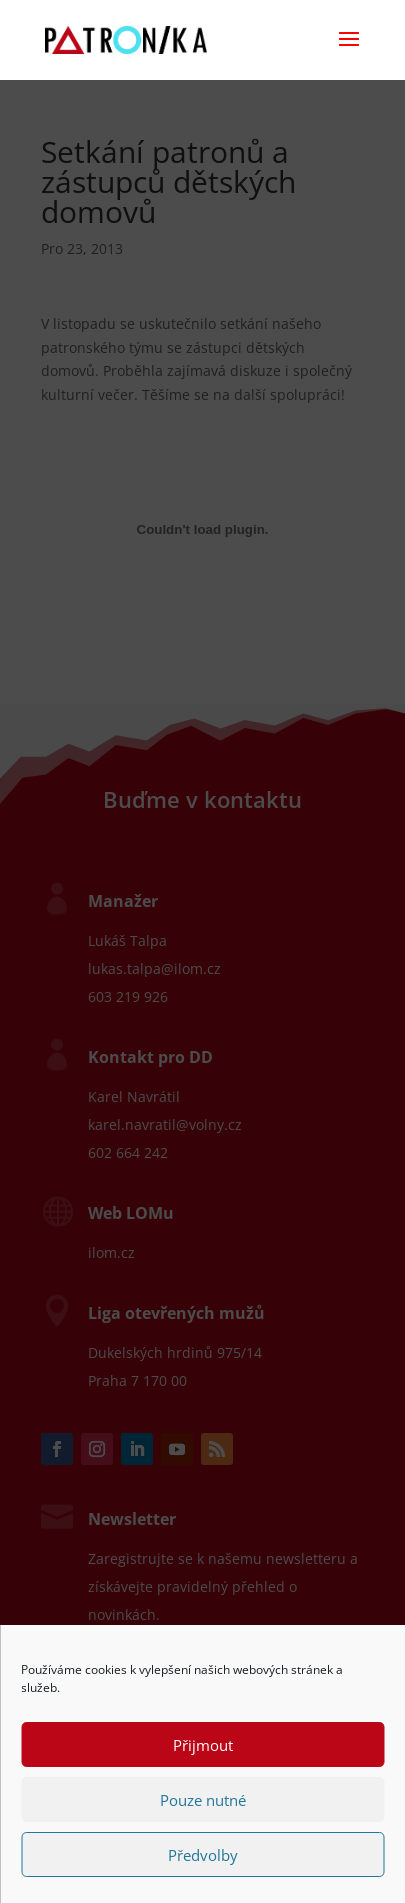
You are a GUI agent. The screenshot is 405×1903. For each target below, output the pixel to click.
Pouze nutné (203, 1800)
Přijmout (203, 1745)
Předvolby (203, 1855)
